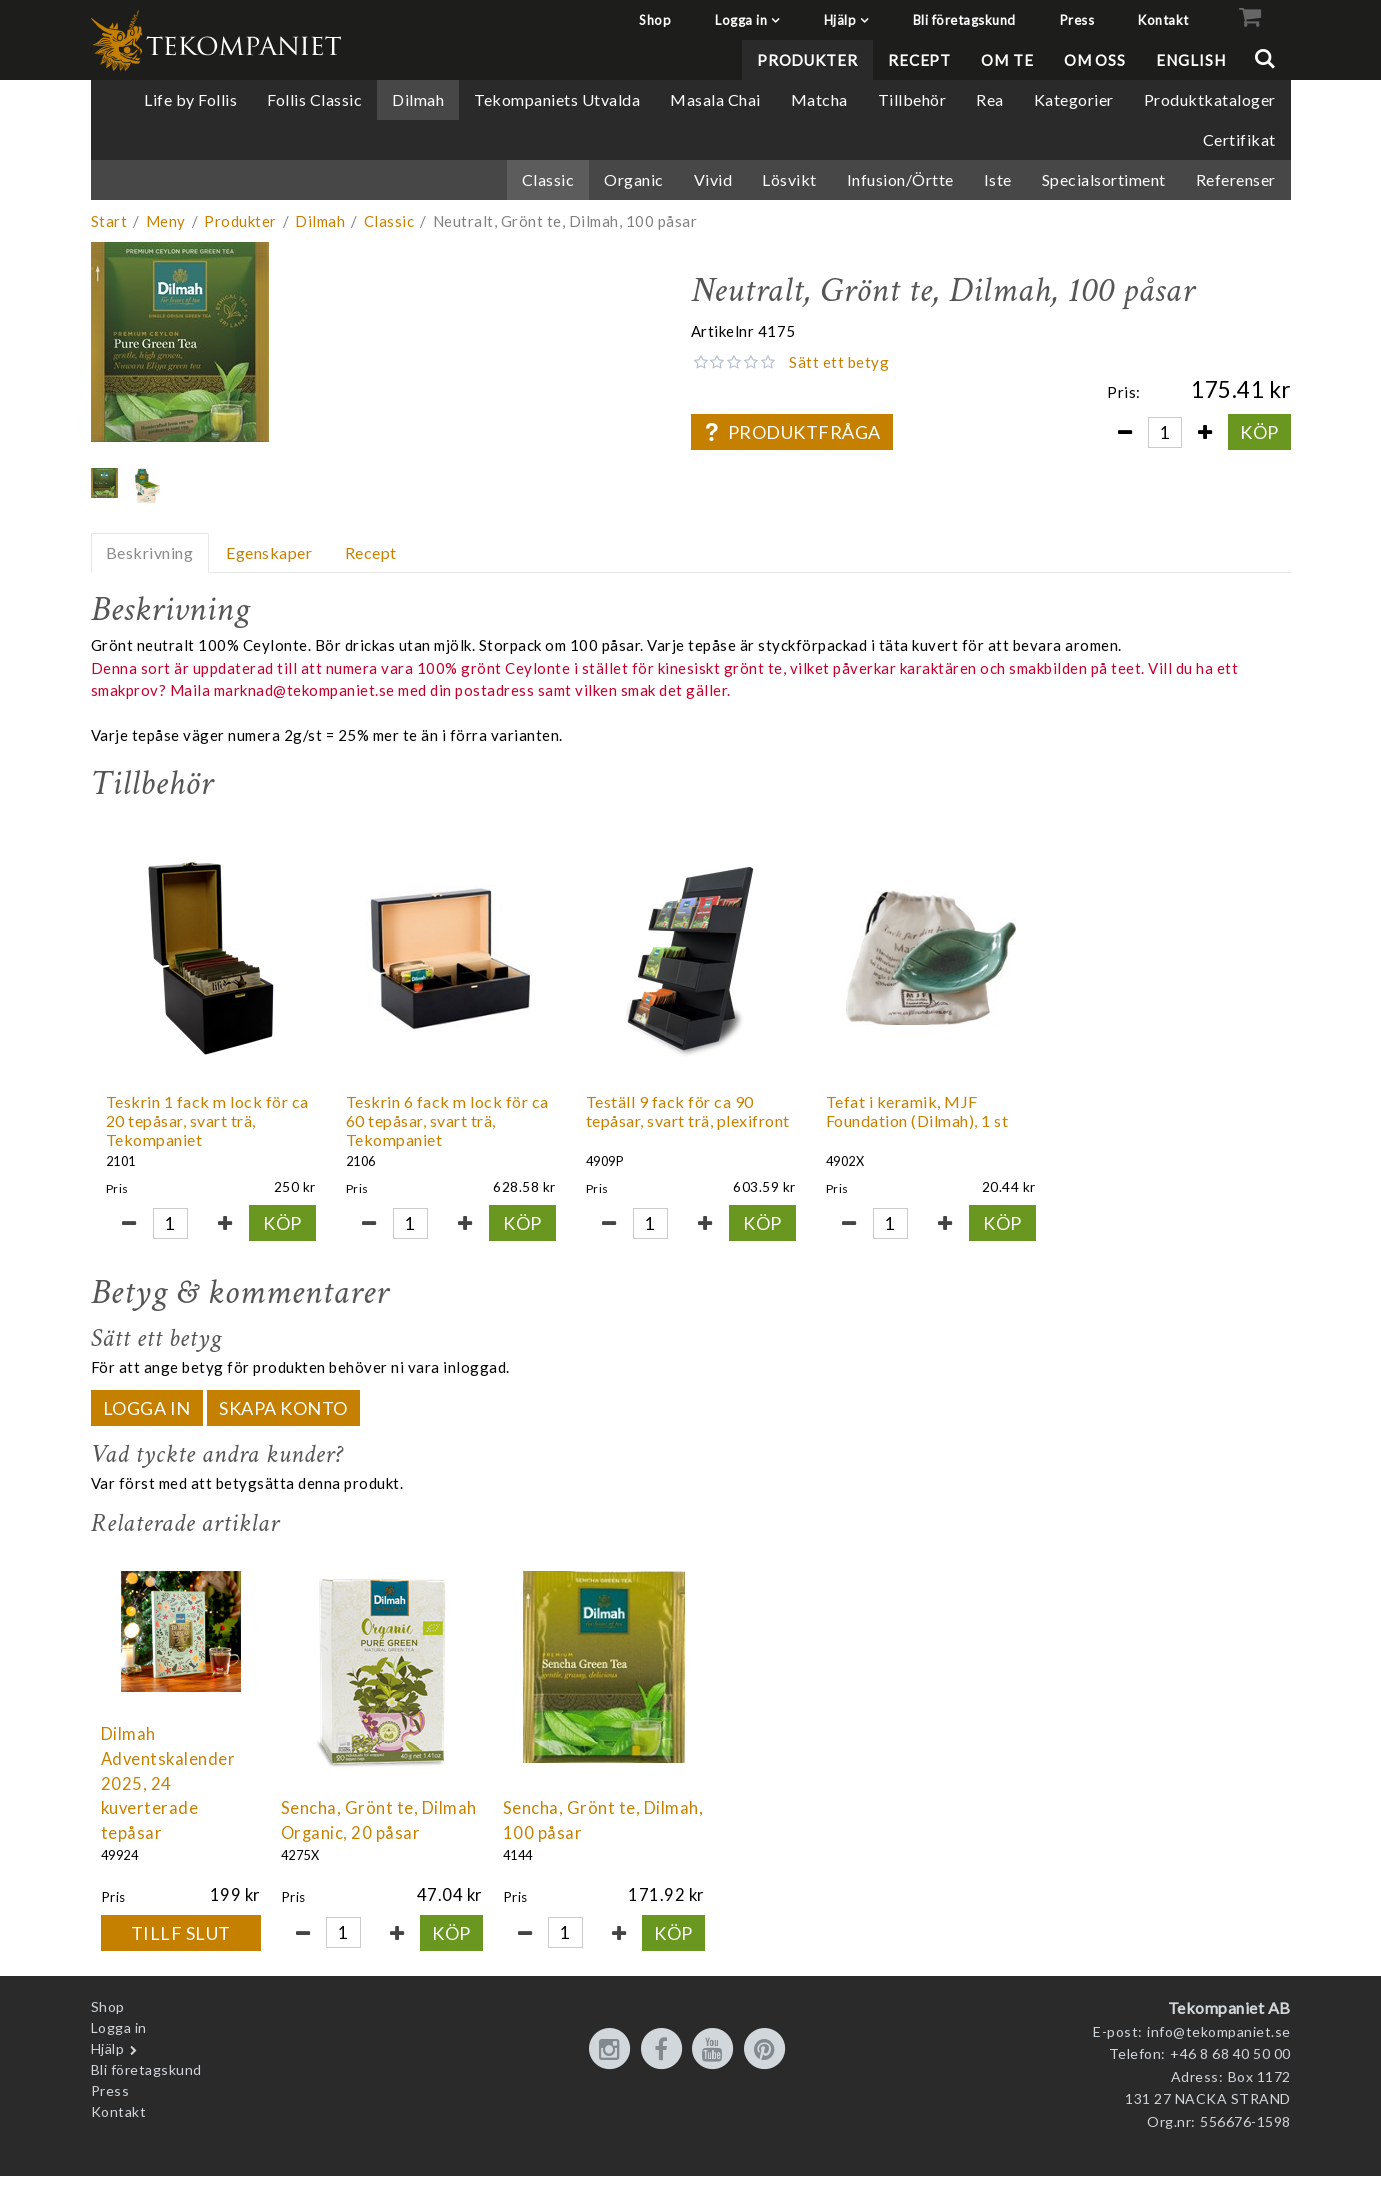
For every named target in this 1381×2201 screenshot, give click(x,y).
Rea (990, 99)
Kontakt (1163, 20)
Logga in (741, 20)
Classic (548, 179)
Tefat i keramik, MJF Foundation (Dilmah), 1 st (917, 1111)
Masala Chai (715, 99)
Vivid (713, 179)
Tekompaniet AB (1229, 2007)
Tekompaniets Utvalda (557, 99)
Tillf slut (181, 1933)
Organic (634, 179)
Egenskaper (269, 552)
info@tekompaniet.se (1219, 2031)
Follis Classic (314, 99)
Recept (919, 60)
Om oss (1095, 60)
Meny (166, 221)
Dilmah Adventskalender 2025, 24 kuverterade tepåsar (168, 1783)
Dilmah (418, 99)
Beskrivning (150, 552)
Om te (1007, 60)
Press (1077, 20)
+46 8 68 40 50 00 (1230, 2053)
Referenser (1236, 179)
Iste (998, 179)
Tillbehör (912, 99)
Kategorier (1074, 99)
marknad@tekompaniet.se (304, 690)
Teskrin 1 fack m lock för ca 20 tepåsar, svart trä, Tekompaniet (207, 1120)
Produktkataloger (1210, 99)
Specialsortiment (1104, 179)
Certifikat (1239, 139)
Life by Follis (190, 99)
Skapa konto (283, 1408)
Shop (655, 20)
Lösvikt (789, 179)
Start (109, 221)
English (1190, 60)
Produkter (807, 60)
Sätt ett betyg (839, 362)
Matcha (819, 99)
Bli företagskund (964, 20)
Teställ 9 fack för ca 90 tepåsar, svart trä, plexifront (688, 1111)
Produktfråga (792, 432)
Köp (1259, 432)
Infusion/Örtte (900, 179)
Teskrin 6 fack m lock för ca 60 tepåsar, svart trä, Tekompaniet (447, 1120)
